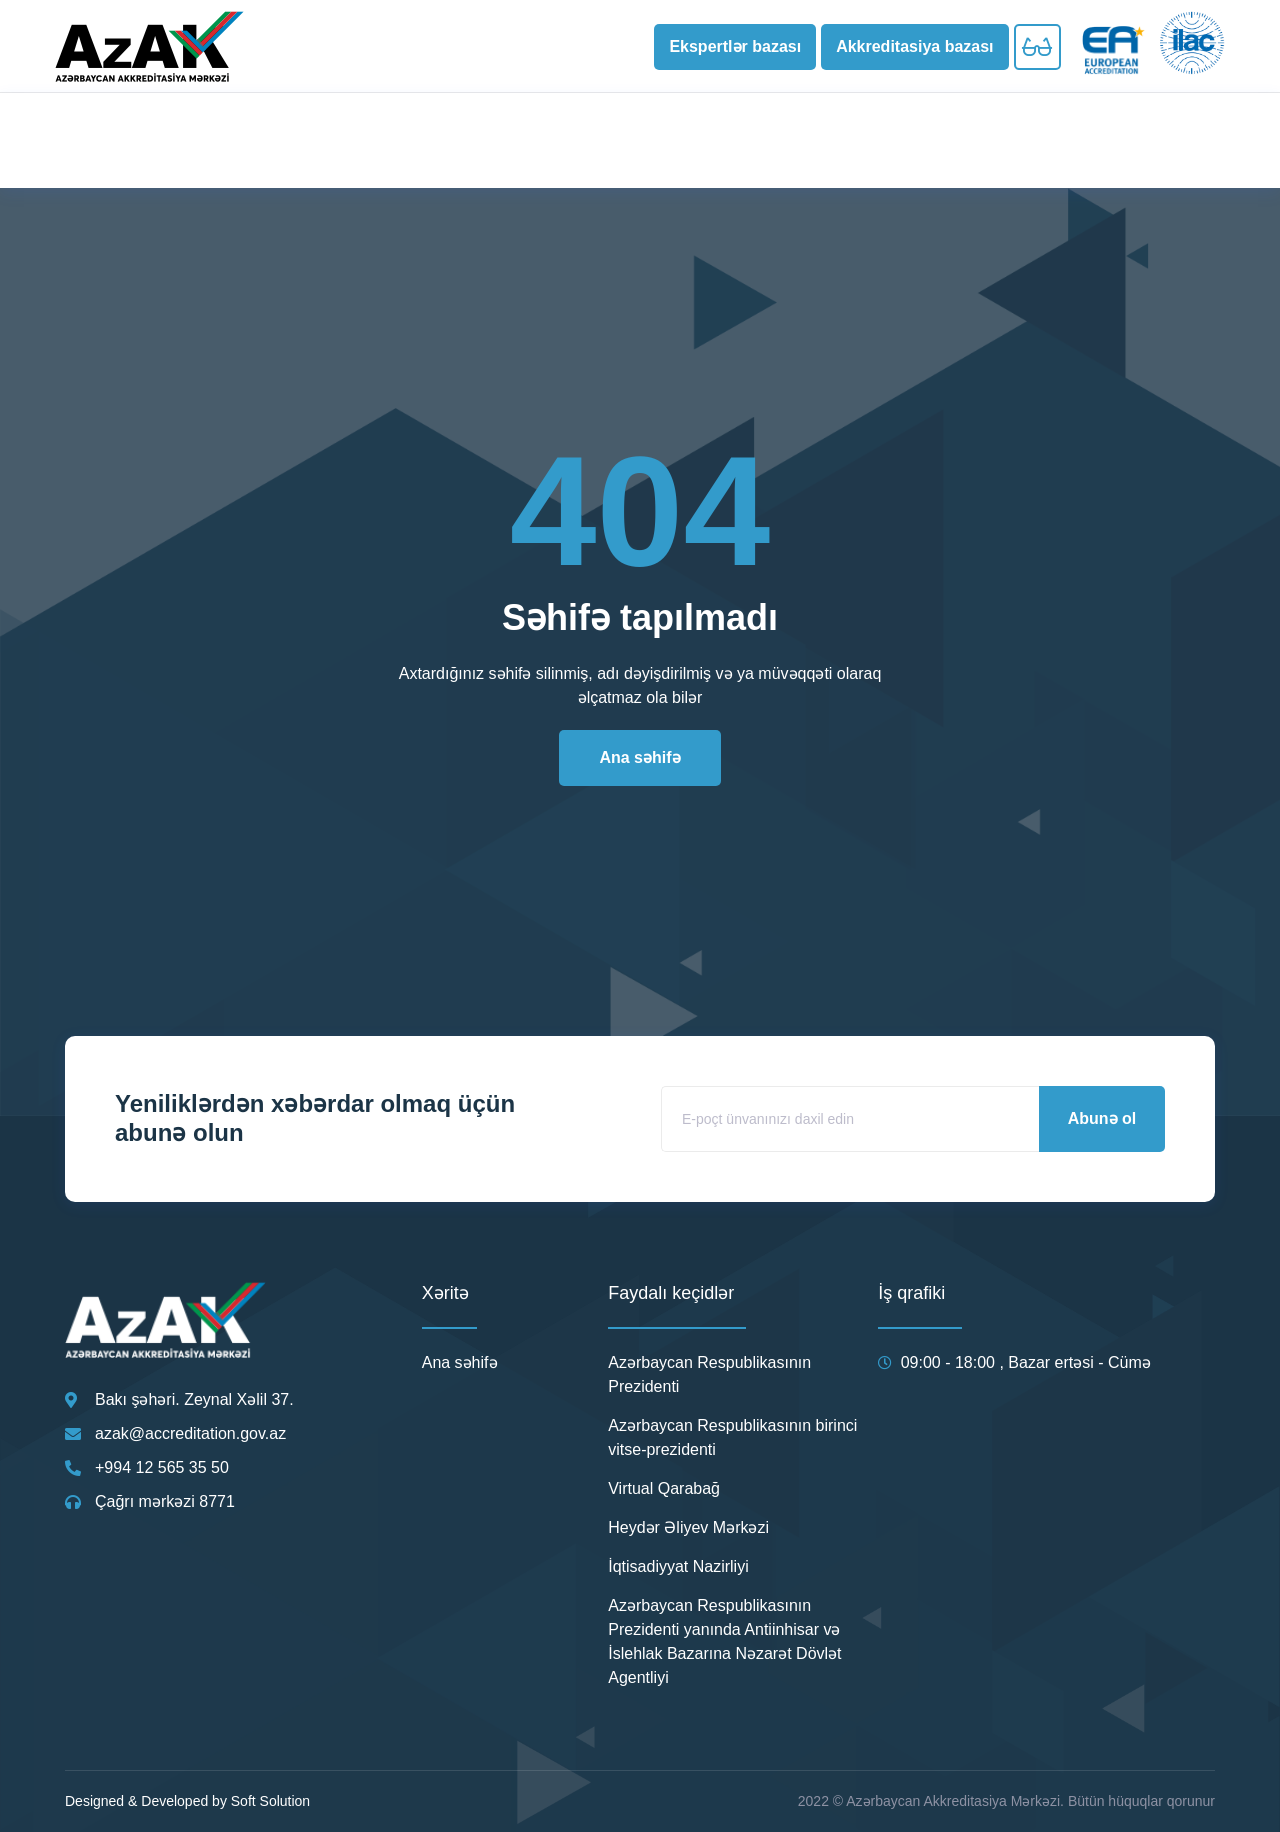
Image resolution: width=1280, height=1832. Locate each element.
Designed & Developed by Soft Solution (187, 1801)
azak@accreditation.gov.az (190, 1433)
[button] (735, 47)
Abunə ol (1102, 1118)
